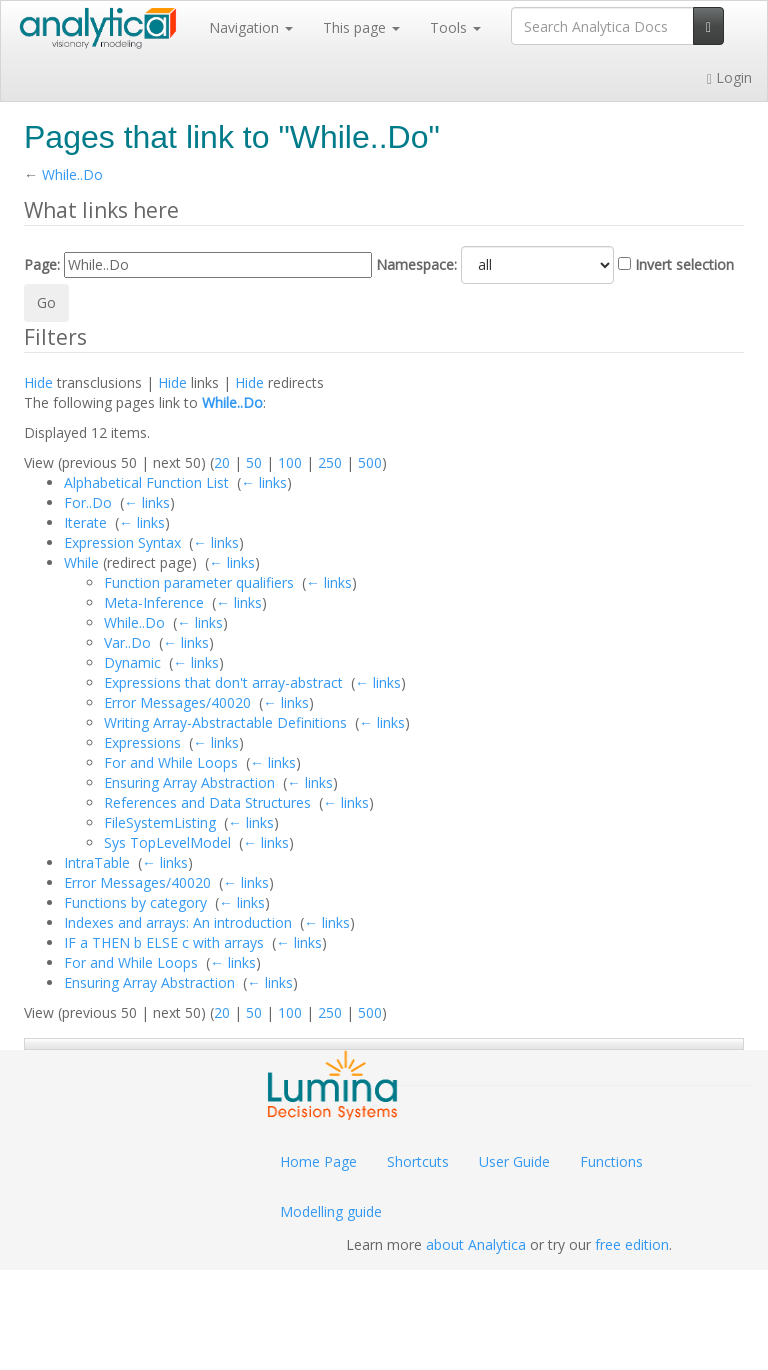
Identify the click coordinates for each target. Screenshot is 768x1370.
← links (264, 482)
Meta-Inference (154, 602)
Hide (38, 382)
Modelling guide (331, 1211)
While (81, 562)
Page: (42, 264)
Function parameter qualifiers (199, 582)
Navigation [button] (251, 27)
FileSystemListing (160, 822)
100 (290, 462)
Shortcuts (418, 1161)
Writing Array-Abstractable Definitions (225, 722)
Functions (611, 1161)
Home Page (318, 1161)
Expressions (142, 742)
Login (729, 77)
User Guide (514, 1161)
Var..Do (127, 642)
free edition (632, 1244)
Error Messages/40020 (177, 702)
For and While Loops (171, 762)
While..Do (72, 174)
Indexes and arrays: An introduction (178, 922)
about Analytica (476, 1244)
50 (254, 462)
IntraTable (97, 862)
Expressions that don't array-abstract (223, 682)
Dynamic (132, 662)
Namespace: (416, 264)
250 (330, 462)
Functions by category (135, 902)
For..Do (88, 502)
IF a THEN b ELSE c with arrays (164, 942)
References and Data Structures (207, 802)
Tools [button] (455, 27)
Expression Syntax (122, 542)
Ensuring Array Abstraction (189, 782)
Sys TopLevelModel (167, 842)
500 (370, 462)
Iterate (85, 522)
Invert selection (684, 264)
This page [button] (361, 27)
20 (222, 462)
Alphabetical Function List (146, 482)
